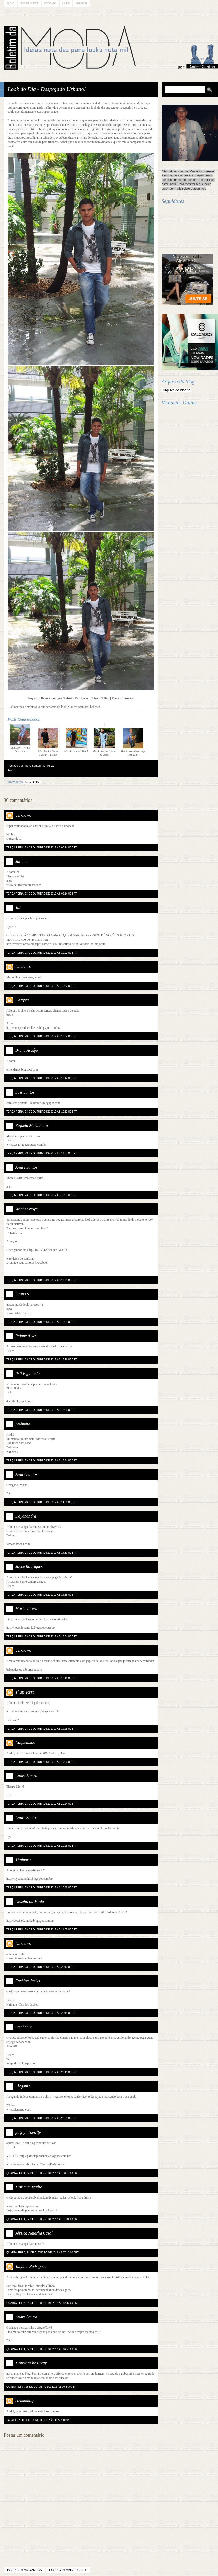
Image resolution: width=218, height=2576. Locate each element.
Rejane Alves (26, 1336)
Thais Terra (25, 1692)
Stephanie (23, 2027)
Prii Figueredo (27, 1373)
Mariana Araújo (28, 2187)
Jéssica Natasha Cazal (34, 2233)
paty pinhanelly (28, 2132)
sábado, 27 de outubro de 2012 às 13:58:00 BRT (38, 2420)
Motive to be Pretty (31, 2363)
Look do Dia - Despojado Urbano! (47, 89)
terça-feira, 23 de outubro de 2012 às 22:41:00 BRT (41, 2072)
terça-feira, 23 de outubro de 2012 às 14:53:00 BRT (41, 1552)
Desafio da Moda (29, 1901)
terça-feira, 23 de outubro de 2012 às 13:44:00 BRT (41, 1460)
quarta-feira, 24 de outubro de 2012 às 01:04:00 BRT (42, 2219)
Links (66, 3)
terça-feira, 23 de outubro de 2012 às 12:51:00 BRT (41, 1322)
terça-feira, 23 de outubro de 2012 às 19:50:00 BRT (41, 1762)
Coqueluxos (25, 1742)
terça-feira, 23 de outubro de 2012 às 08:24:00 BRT (41, 847)
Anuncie (81, 3)
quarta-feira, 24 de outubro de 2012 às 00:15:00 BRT (42, 2173)
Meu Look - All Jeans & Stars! (105, 741)
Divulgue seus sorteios (20, 1262)
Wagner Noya (26, 1209)
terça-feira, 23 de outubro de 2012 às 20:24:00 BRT (41, 1803)
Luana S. (22, 1294)
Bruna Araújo (26, 1050)
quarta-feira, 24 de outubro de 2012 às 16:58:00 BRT (42, 2349)
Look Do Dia (33, 782)
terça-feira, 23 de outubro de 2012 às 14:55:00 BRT (41, 1594)
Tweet (11, 770)
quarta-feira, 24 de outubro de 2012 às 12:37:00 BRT (42, 2303)
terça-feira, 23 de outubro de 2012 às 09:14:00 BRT (41, 893)
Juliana (21, 861)
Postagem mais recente (68, 2569)
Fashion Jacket (27, 1981)
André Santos (26, 1167)
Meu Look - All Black (76, 740)
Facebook (42, 1262)
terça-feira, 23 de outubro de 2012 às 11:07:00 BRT (41, 1153)
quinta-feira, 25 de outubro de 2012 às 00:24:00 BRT (42, 2386)
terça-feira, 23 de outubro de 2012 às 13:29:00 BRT (41, 1410)
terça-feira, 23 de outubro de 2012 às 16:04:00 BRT (41, 1636)
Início (10, 3)
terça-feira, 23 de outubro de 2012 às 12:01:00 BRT (41, 1195)
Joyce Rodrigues (29, 1566)
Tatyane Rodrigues (30, 2266)
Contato (50, 3)
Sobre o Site (29, 3)
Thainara (23, 1859)
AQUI (61, 1250)
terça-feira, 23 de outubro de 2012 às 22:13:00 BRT (41, 1967)
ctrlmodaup (24, 2400)
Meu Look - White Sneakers (20, 738)
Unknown (23, 815)
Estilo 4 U (16, 1232)
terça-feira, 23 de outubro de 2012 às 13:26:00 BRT (41, 1359)
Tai (18, 907)
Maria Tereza (26, 1608)
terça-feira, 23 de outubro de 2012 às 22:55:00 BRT (41, 2118)
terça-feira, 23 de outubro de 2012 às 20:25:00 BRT (41, 1845)
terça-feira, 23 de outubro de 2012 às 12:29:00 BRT (41, 1280)
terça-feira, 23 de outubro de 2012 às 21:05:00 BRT (41, 1929)
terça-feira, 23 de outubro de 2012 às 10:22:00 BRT (41, 986)
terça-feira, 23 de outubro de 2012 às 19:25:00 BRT (41, 1728)
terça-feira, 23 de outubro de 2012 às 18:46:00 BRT (41, 1678)
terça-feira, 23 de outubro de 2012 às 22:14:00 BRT (41, 2013)
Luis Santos (24, 1092)
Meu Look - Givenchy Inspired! (133, 741)
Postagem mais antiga (24, 2569)
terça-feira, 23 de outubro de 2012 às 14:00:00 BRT (41, 1502)
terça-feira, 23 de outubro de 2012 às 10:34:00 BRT (41, 1036)
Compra (22, 1000)
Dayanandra (25, 1516)
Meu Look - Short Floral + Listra (48, 741)
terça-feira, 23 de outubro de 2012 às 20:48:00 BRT (41, 1887)
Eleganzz (22, 2086)
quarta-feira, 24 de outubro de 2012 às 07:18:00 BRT (42, 2252)
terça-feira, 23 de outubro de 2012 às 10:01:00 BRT (41, 952)
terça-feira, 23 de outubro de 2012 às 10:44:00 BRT (41, 1078)
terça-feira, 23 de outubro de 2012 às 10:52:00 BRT (41, 1111)
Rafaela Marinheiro (31, 1125)
